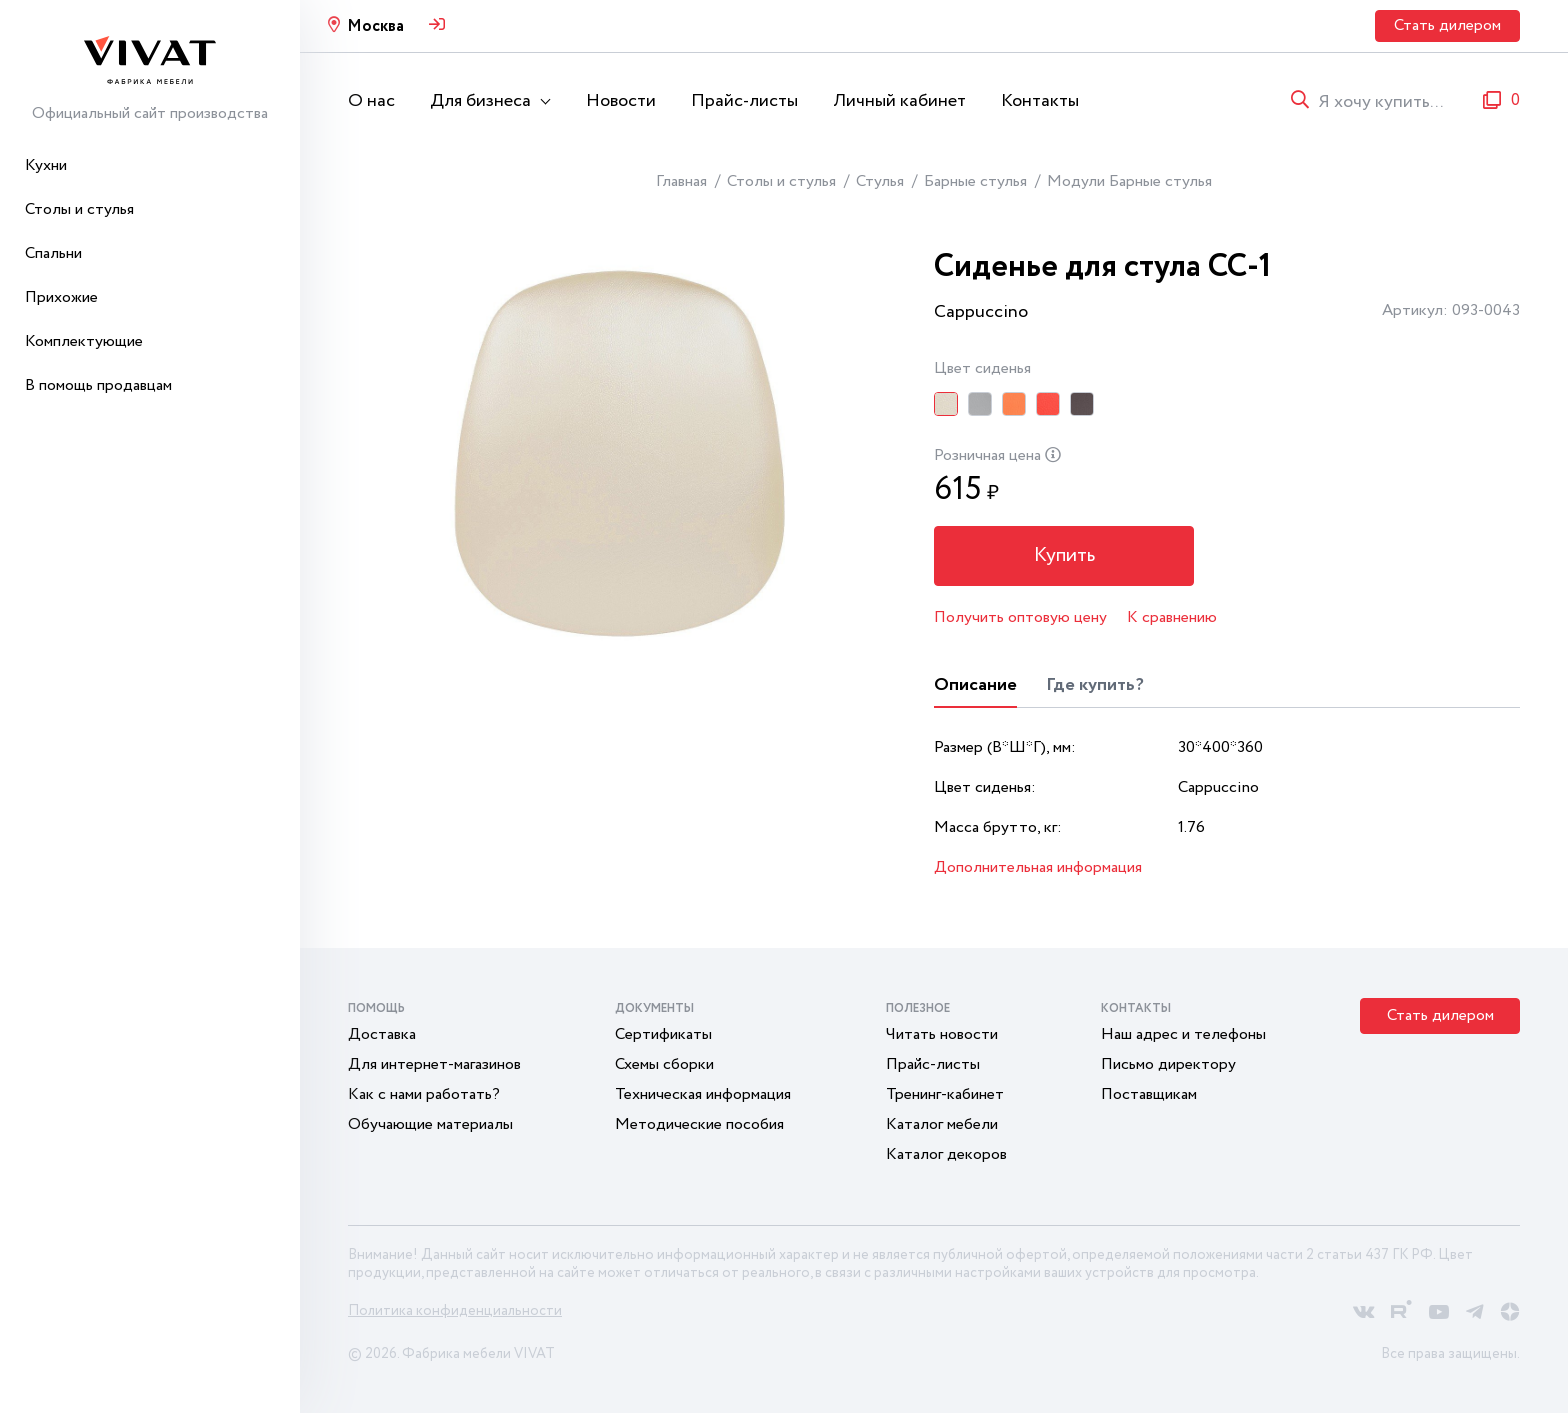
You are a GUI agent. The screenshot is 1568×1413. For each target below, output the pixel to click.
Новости (621, 101)
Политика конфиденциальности (455, 1311)
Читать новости (942, 1034)
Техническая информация (703, 1094)
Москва (375, 26)
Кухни (46, 165)
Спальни (53, 253)
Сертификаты (663, 1034)
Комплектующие (84, 341)
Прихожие (61, 297)
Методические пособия (699, 1124)
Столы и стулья (79, 209)
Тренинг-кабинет (945, 1094)
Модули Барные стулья (1129, 181)
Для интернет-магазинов (434, 1064)
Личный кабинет (899, 101)
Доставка (382, 1034)
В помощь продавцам (98, 385)
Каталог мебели (942, 1124)
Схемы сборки (664, 1064)
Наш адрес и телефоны (1183, 1034)
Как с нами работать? (424, 1094)
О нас (371, 101)
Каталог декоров (946, 1154)
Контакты (1040, 101)
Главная (681, 181)
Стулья (880, 181)
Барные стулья (975, 181)
